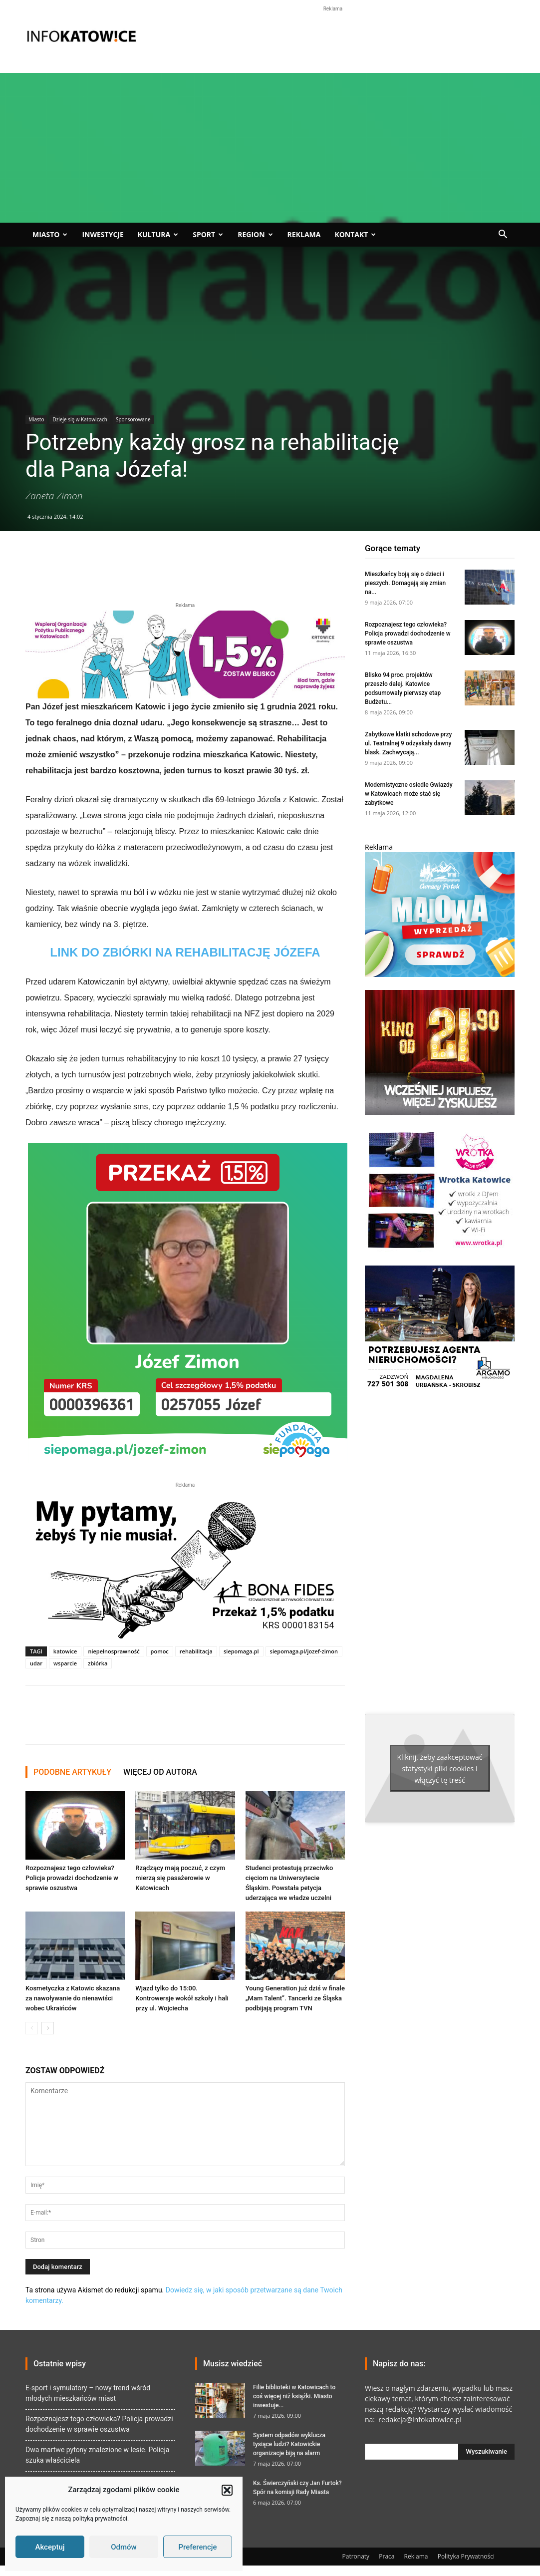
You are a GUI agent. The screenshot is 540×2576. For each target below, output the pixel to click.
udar (36, 1663)
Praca (386, 2556)
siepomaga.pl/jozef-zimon (304, 1651)
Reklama (304, 234)
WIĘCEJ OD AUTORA (160, 1772)
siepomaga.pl (241, 1651)
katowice (65, 1651)
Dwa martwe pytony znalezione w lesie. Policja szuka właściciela (97, 2455)
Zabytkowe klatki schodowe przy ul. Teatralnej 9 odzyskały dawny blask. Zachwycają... (408, 743)
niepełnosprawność (113, 1651)
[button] (227, 2490)
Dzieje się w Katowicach (79, 419)
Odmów (124, 2547)
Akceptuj (49, 2547)
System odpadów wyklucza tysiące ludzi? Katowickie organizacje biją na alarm (289, 2444)
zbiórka (97, 1663)
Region (255, 234)
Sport (208, 234)
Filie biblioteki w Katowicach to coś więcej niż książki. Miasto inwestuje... (294, 2396)
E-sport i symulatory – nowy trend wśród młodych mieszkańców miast (87, 2393)
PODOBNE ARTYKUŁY (72, 1772)
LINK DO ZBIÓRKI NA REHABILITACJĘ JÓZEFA (185, 952)
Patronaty (356, 2556)
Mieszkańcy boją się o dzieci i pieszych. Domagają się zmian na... (405, 583)
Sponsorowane (133, 419)
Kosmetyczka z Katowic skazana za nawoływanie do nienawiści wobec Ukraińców (72, 1998)
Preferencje (197, 2547)
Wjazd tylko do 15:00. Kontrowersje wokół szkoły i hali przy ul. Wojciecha (181, 1998)
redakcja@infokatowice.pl (419, 2419)
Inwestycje (102, 234)
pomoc (160, 1651)
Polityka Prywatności (466, 2556)
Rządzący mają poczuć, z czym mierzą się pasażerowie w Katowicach (180, 1878)
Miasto (49, 234)
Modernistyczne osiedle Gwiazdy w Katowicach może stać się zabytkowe (409, 793)
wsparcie (65, 1663)
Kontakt (355, 234)
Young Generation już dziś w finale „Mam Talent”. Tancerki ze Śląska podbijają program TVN (295, 1998)
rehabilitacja (196, 1651)
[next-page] (47, 2028)
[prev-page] (31, 2028)
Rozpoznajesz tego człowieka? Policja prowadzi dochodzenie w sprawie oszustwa (71, 1878)
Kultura (158, 234)
